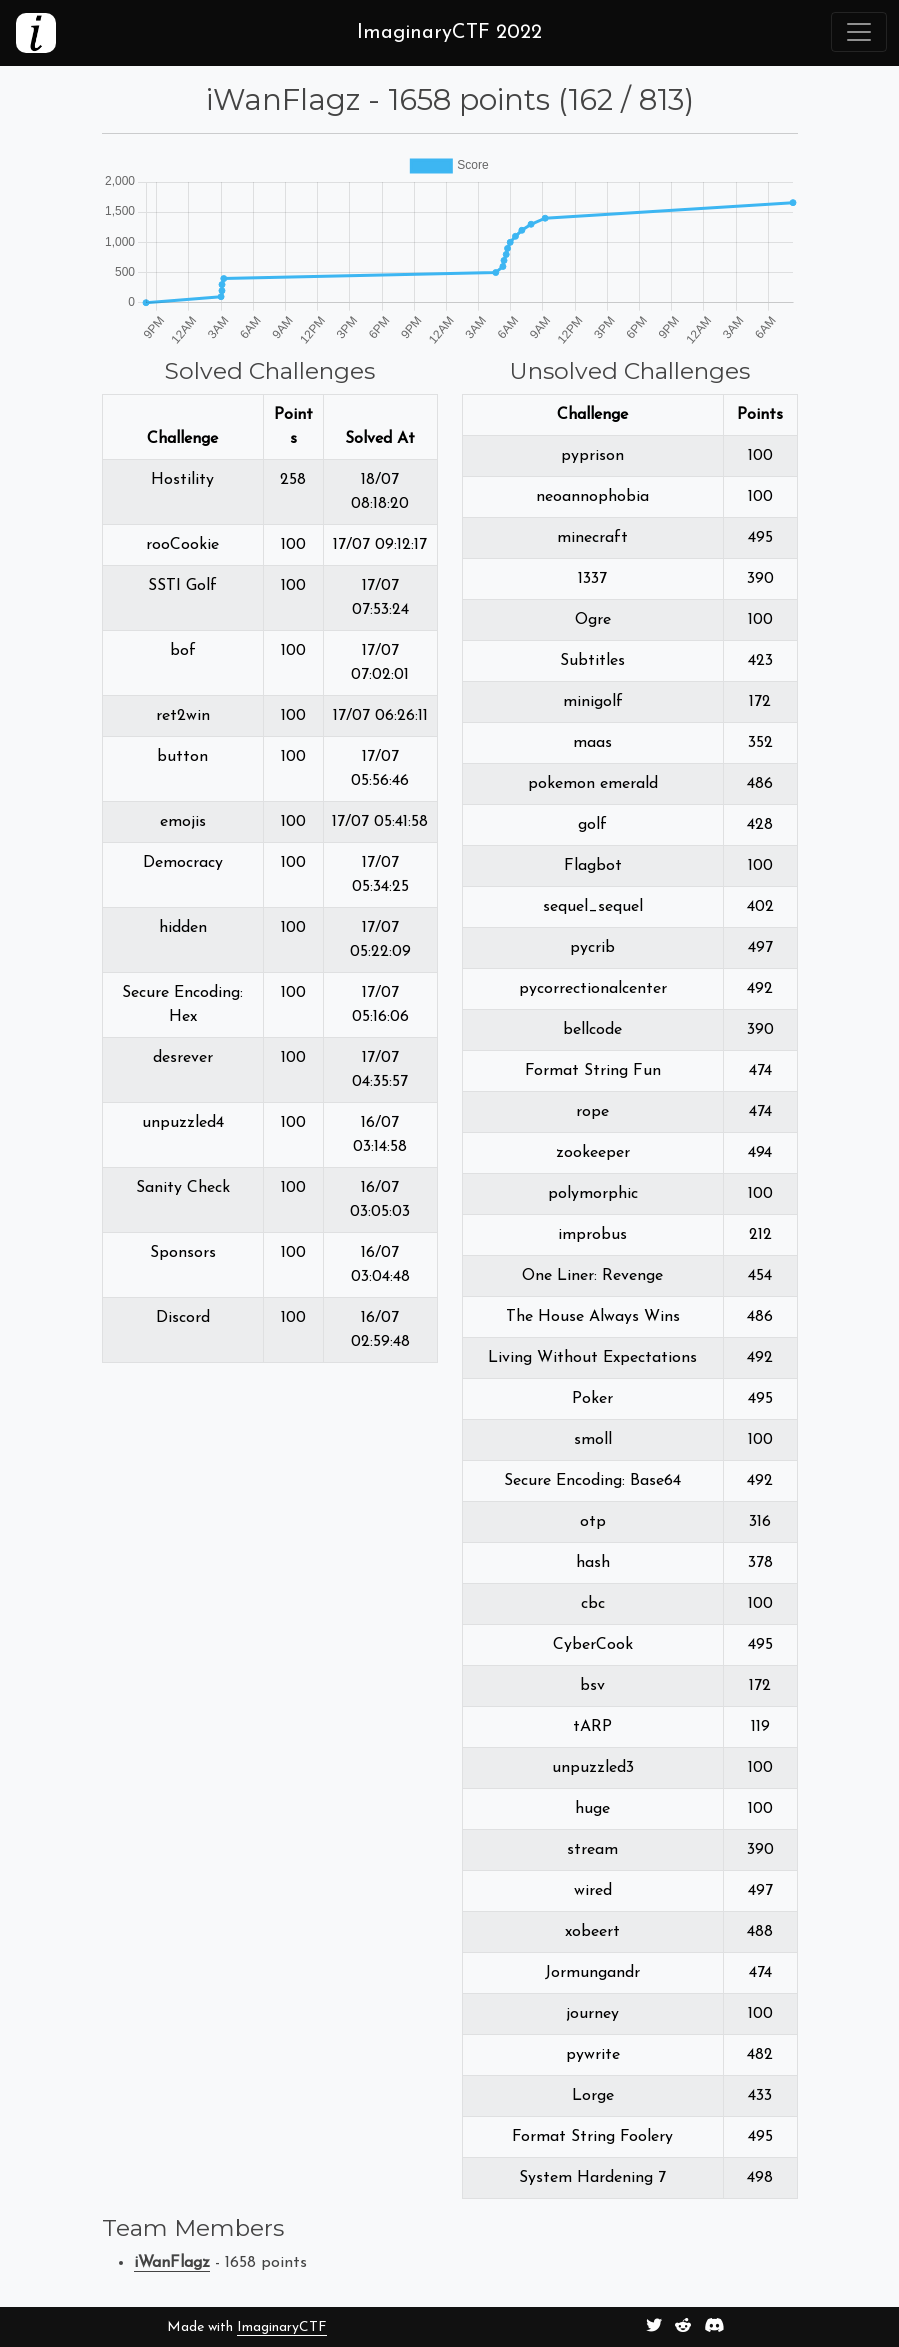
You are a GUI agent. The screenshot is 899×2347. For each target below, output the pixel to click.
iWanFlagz (172, 2263)
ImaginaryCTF (282, 2327)
